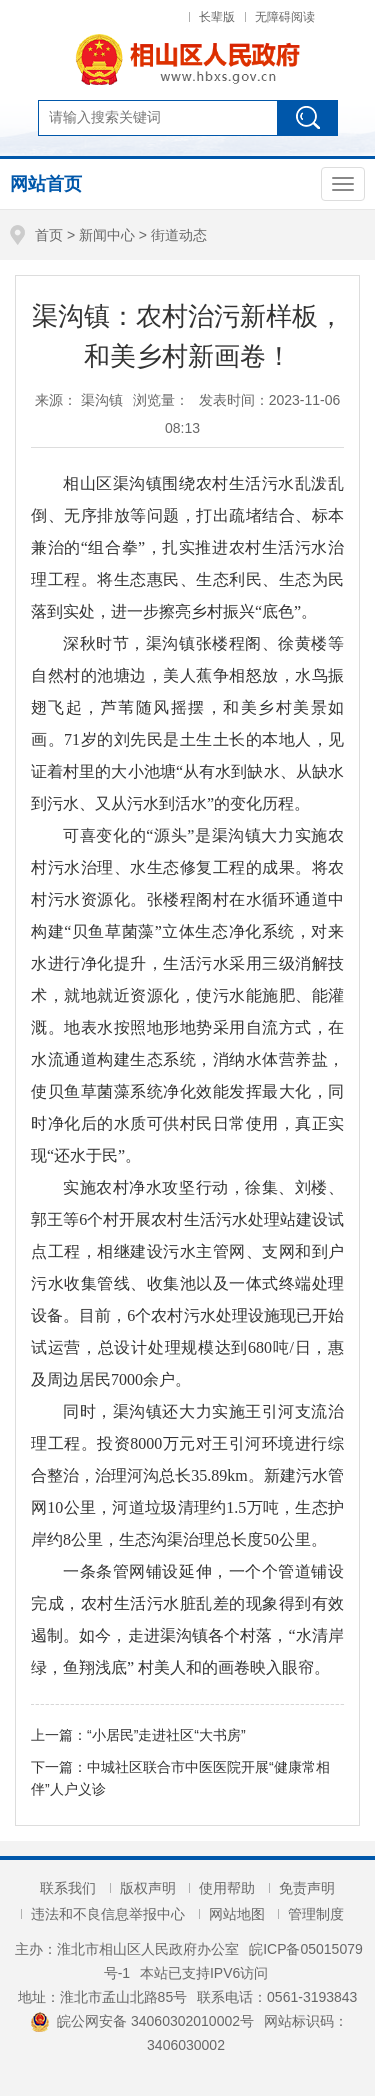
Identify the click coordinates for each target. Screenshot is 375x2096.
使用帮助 (227, 1888)
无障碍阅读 (285, 17)
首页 (49, 235)
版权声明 (148, 1888)
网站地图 (237, 1914)
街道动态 (179, 235)
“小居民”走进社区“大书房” (166, 1735)
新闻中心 (107, 235)
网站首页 (46, 184)
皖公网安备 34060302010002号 (142, 2021)
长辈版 (217, 17)
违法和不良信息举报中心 (108, 1914)
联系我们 (68, 1888)
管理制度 (316, 1914)
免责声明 (307, 1888)
